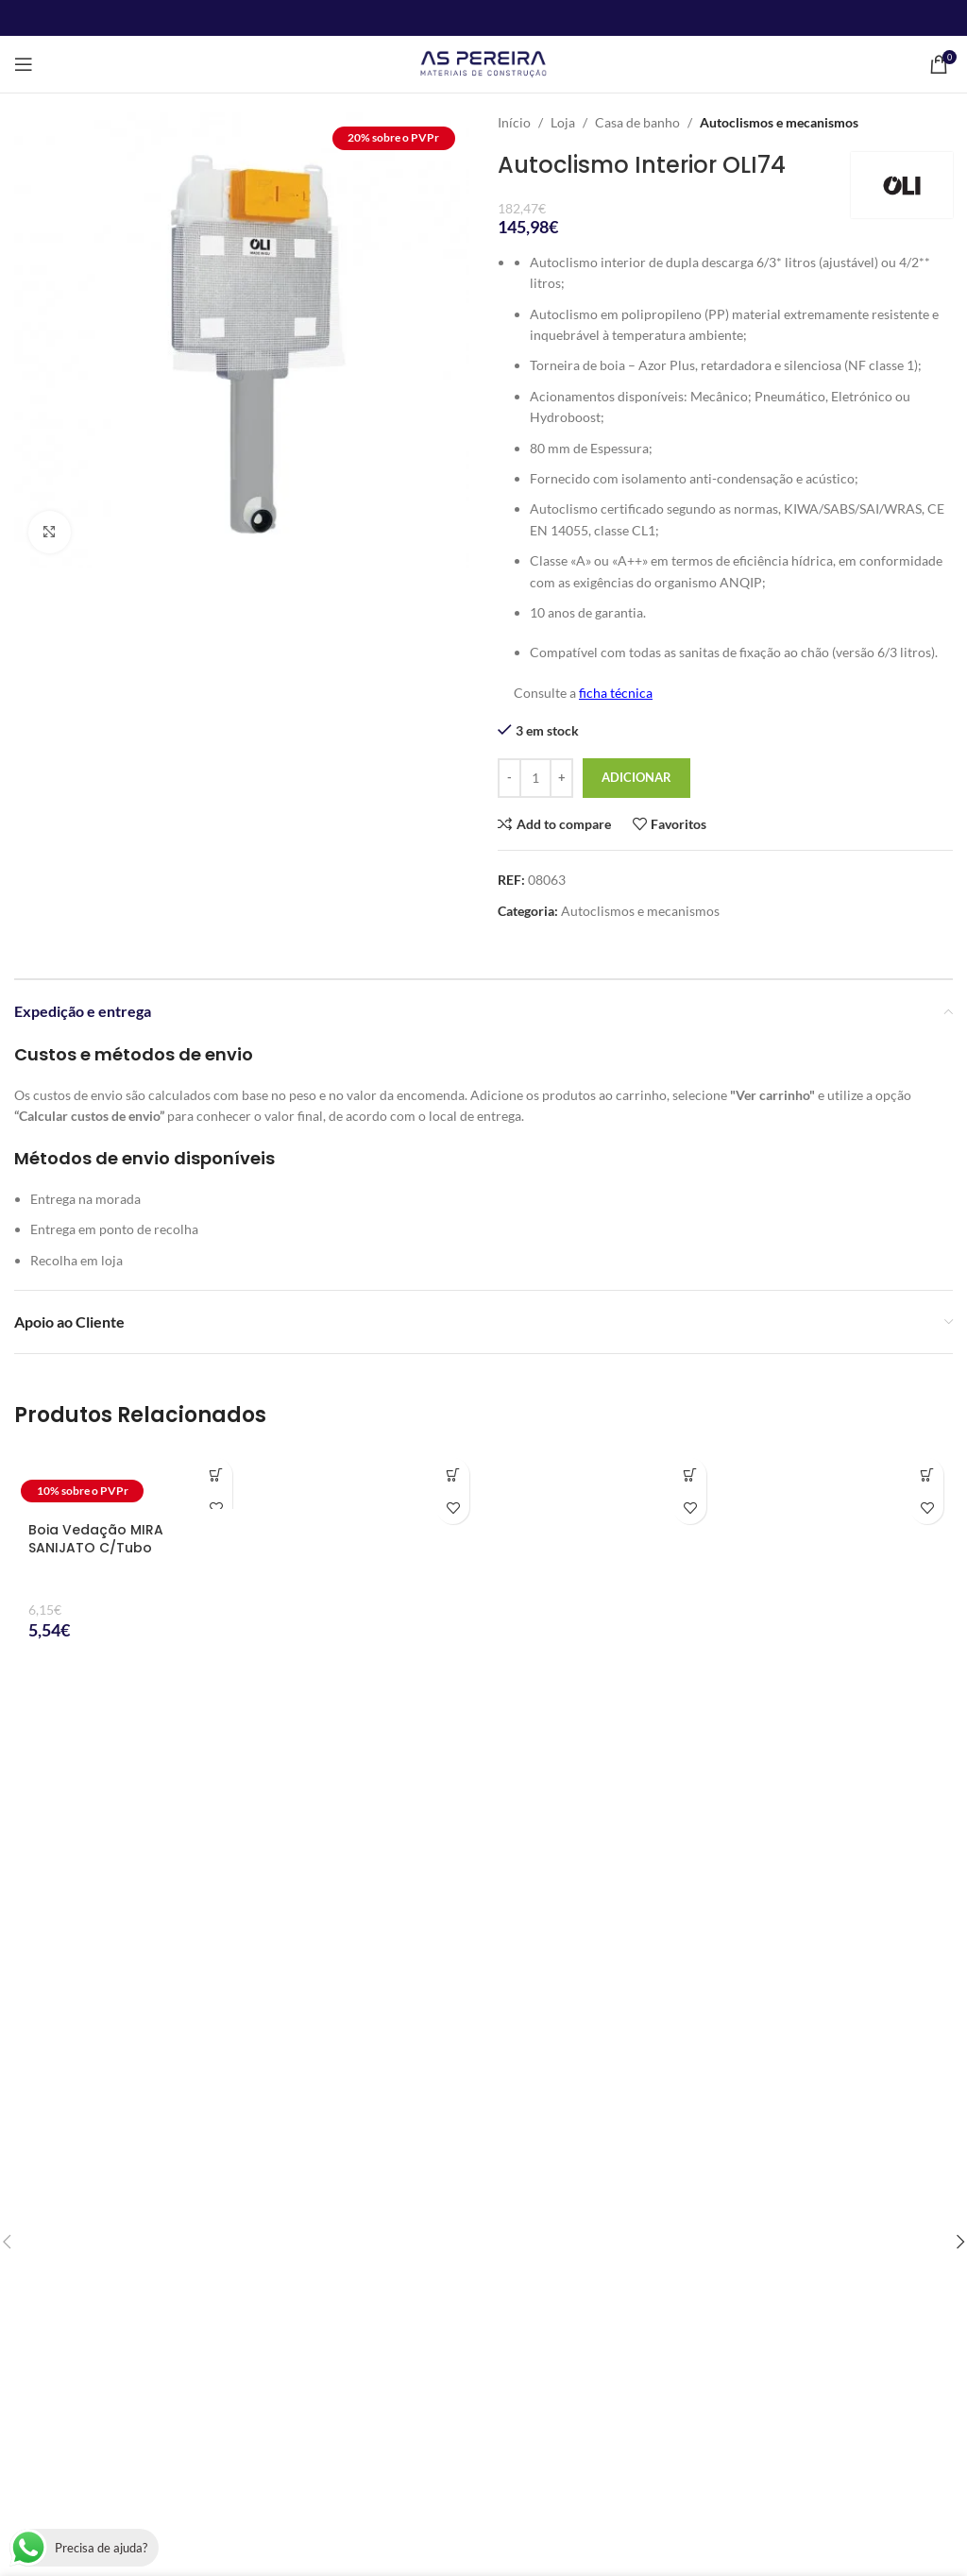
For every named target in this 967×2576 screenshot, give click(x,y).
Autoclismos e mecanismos (779, 122)
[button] (215, 1474)
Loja (563, 122)
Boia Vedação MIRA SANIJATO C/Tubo (95, 1539)
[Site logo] (483, 63)
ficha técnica (616, 693)
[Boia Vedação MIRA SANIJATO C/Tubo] (128, 1479)
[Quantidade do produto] (535, 778)
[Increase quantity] (561, 778)
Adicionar (636, 777)
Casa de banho (637, 122)
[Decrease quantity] (509, 778)
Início (514, 122)
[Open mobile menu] (23, 64)
